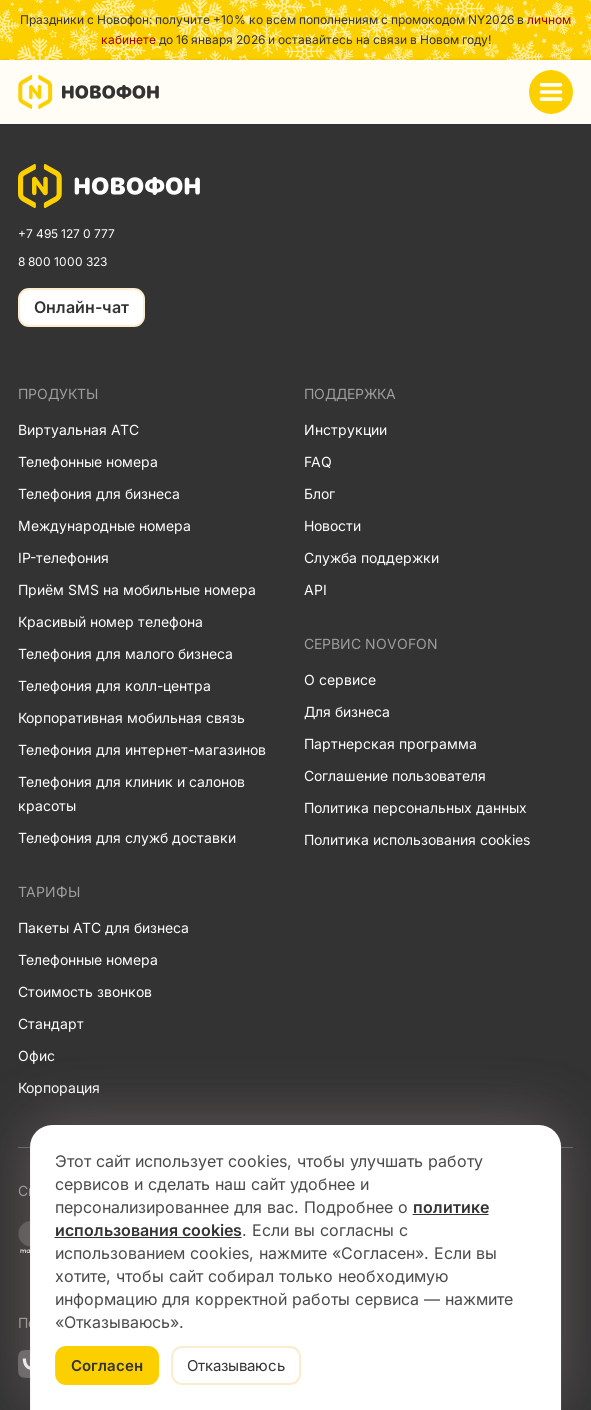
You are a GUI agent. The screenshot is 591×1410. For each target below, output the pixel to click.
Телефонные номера (88, 461)
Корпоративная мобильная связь (131, 717)
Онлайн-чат (81, 307)
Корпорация (59, 1087)
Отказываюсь (236, 1365)
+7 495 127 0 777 (66, 233)
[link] (109, 186)
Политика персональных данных (415, 807)
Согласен (107, 1365)
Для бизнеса (347, 711)
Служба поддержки (371, 557)
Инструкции (345, 429)
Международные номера (104, 525)
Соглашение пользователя (395, 775)
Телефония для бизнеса (99, 493)
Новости (332, 525)
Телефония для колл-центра (114, 685)
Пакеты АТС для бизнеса (103, 927)
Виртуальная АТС (78, 429)
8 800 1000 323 (62, 261)
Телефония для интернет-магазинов (142, 749)
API (315, 589)
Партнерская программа (390, 743)
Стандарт (51, 1023)
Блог (319, 493)
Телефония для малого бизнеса (125, 653)
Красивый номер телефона (110, 621)
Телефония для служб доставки (127, 837)
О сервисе (340, 679)
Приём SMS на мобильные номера (137, 589)
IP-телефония (63, 557)
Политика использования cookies (417, 839)
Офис (36, 1055)
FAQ (318, 461)
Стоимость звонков (85, 991)
